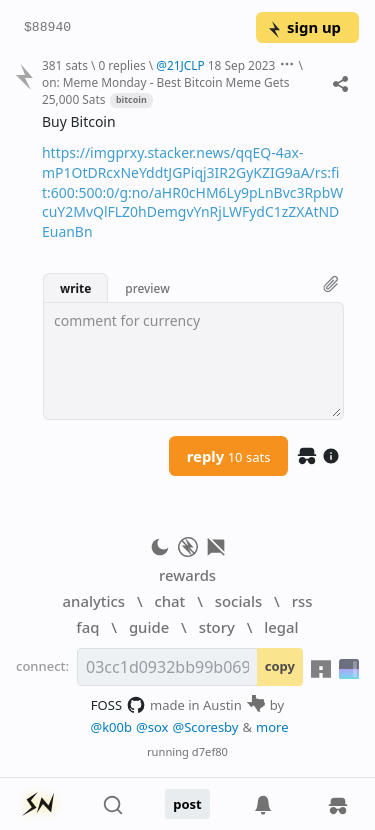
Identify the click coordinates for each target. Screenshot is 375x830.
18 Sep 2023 (242, 65)
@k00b (111, 727)
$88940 (47, 28)
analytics (94, 601)
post (187, 804)
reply (229, 456)
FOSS (118, 705)
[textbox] (193, 361)
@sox (152, 727)
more (272, 727)
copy (280, 666)
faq (87, 627)
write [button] (75, 288)
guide (149, 627)
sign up (303, 27)
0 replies (121, 65)
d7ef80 (210, 751)
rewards (187, 575)
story (217, 627)
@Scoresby (205, 727)
